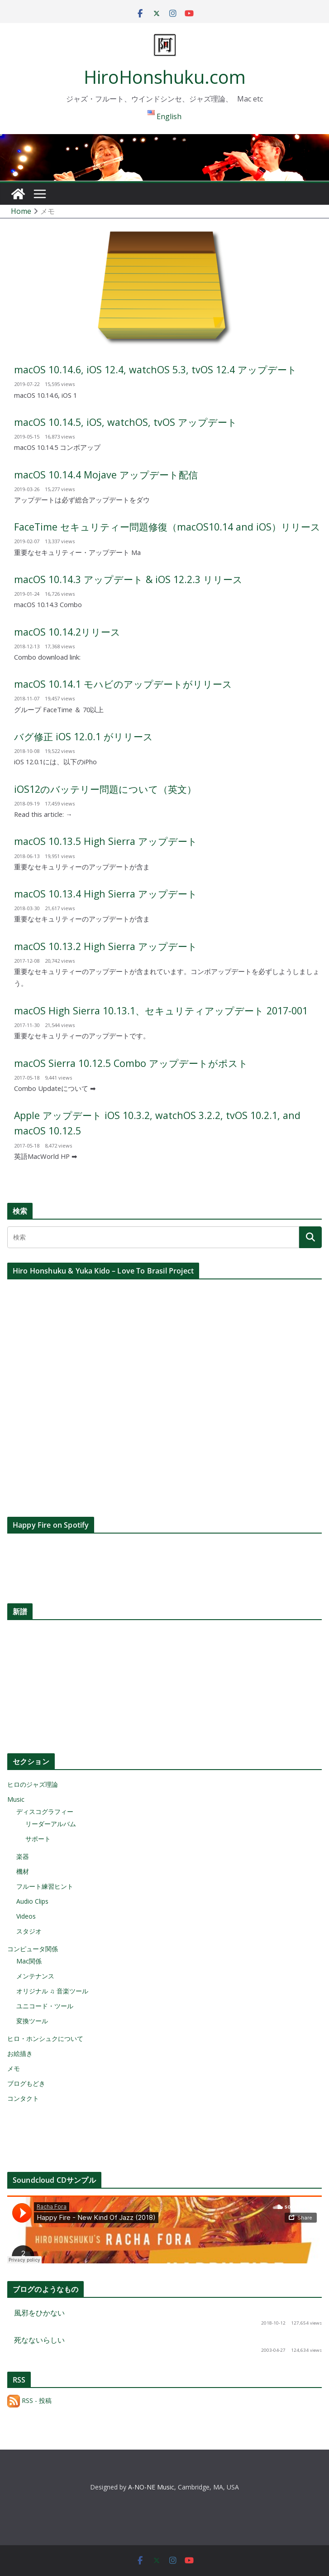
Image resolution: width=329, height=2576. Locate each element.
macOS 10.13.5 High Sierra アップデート (105, 841)
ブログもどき (26, 2083)
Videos (26, 1916)
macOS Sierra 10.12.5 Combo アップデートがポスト (131, 1063)
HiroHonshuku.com (165, 76)
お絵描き (20, 2053)
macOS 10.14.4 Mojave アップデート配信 (106, 474)
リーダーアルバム (50, 1823)
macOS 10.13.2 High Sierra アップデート (105, 946)
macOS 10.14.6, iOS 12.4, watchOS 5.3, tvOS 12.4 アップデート (155, 369)
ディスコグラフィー (44, 1811)
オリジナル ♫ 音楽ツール (52, 1991)
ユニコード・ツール (44, 2006)
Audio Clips (32, 1901)
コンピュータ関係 (32, 1948)
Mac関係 (29, 1961)
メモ (13, 2068)
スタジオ (29, 1931)
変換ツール (32, 2020)
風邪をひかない (39, 2313)
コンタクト (23, 2098)
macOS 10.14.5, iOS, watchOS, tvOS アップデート (125, 422)
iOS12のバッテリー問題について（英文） (105, 789)
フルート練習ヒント (44, 1886)
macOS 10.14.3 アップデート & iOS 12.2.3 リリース (128, 579)
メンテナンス (35, 1976)
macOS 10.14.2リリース (67, 631)
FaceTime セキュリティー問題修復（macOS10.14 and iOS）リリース (167, 526)
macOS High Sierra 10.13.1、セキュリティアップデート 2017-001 (161, 1010)
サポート (38, 1838)
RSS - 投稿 (29, 2400)
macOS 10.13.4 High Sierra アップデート (105, 893)
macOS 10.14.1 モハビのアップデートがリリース (123, 683)
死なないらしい (39, 2340)
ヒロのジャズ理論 (32, 1784)
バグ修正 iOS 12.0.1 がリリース (83, 736)
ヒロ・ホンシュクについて (45, 2038)
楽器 (22, 1856)
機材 (22, 1871)
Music (15, 1799)
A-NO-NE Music (151, 2487)
